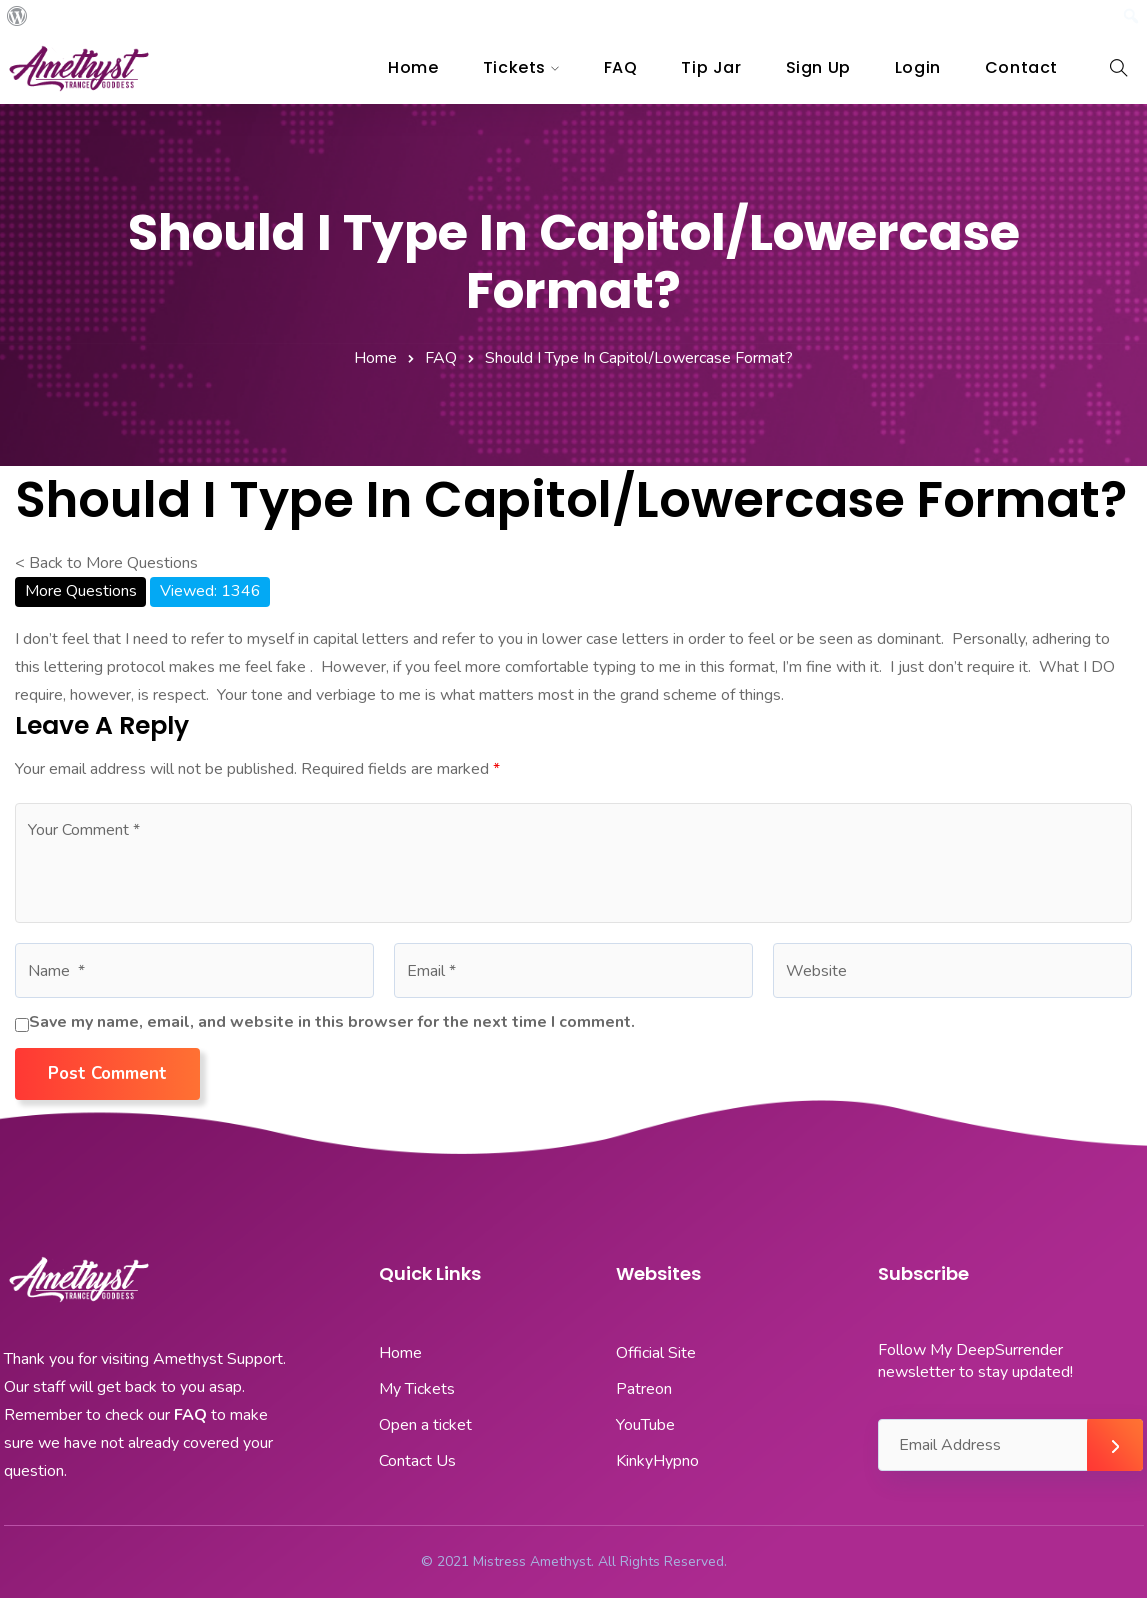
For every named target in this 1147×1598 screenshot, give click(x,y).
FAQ (621, 67)
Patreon (644, 1389)
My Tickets (417, 1389)
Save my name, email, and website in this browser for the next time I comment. (332, 1022)
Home (413, 67)
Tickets (514, 67)
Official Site (656, 1353)
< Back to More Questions (106, 563)
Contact (1021, 67)
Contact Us (417, 1461)
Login (918, 67)
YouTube (645, 1425)
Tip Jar (711, 67)
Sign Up (818, 67)
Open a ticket (425, 1425)
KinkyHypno (657, 1461)
